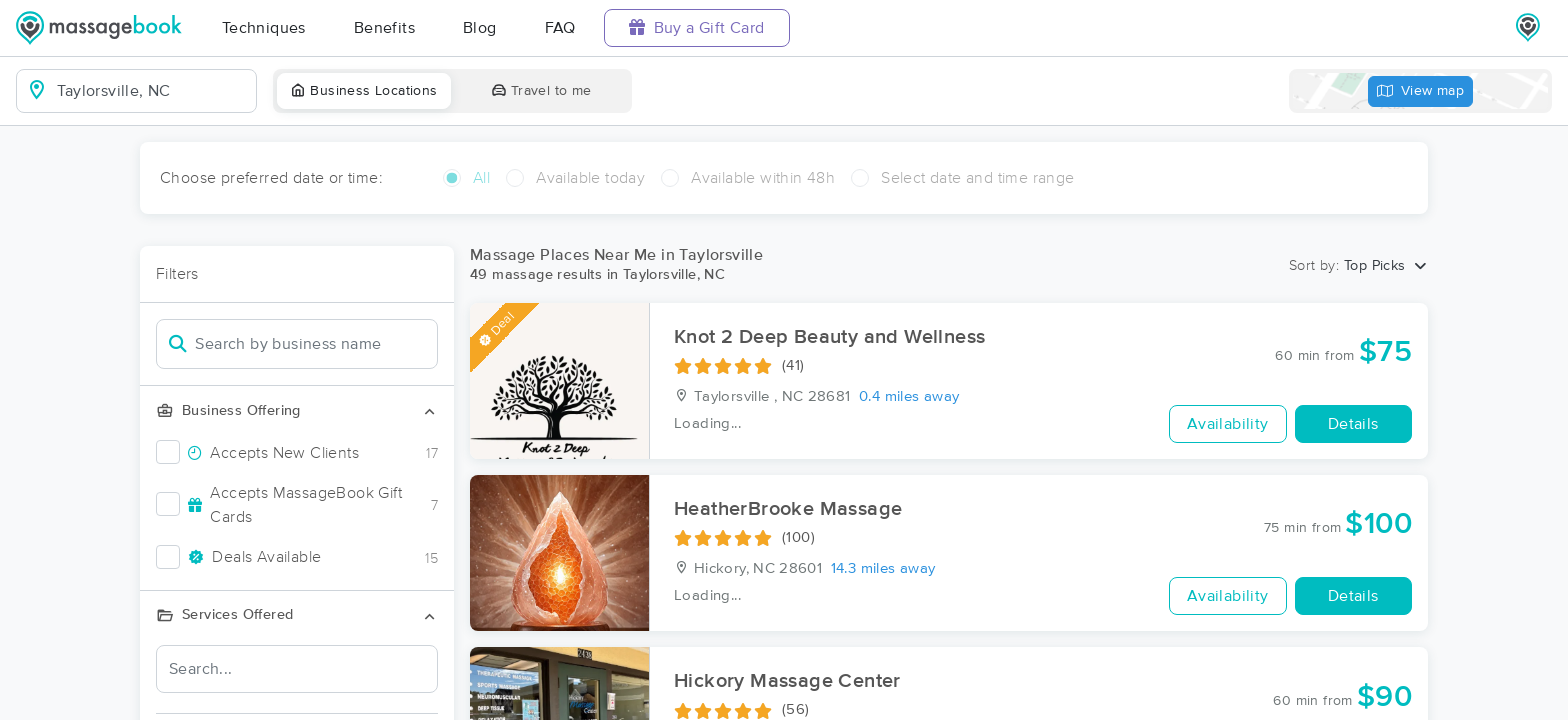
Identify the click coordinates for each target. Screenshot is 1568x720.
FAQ (560, 28)
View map (1421, 91)
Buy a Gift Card (697, 27)
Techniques (264, 28)
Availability (1228, 424)
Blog (480, 28)
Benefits (384, 28)
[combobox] (152, 91)
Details (1353, 424)
